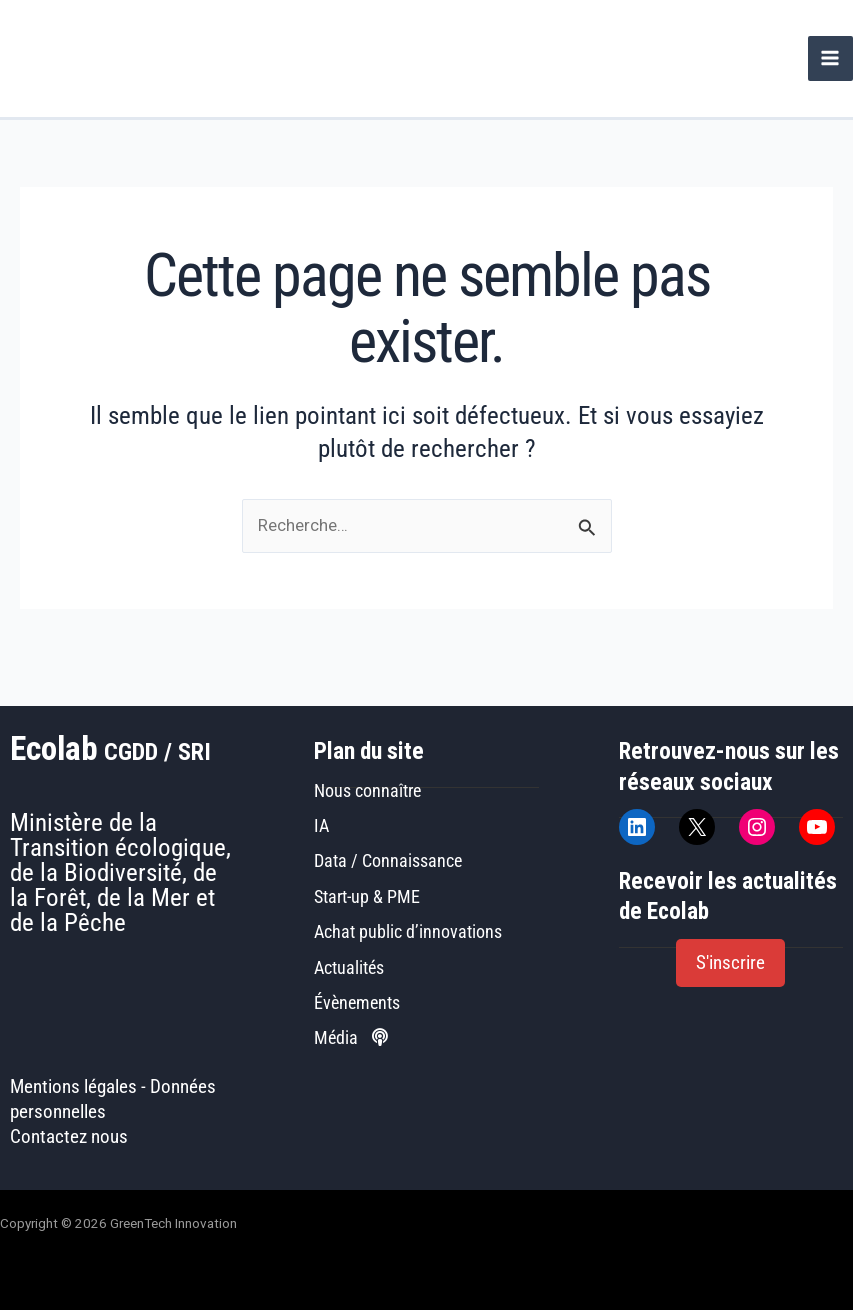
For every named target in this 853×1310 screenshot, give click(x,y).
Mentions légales (73, 1087)
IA (321, 825)
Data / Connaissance (388, 860)
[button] (730, 963)
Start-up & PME (367, 896)
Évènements (357, 1002)
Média (351, 1037)
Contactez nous (69, 1137)
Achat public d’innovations (408, 931)
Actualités (349, 967)
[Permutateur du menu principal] (830, 58)
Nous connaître (367, 790)
